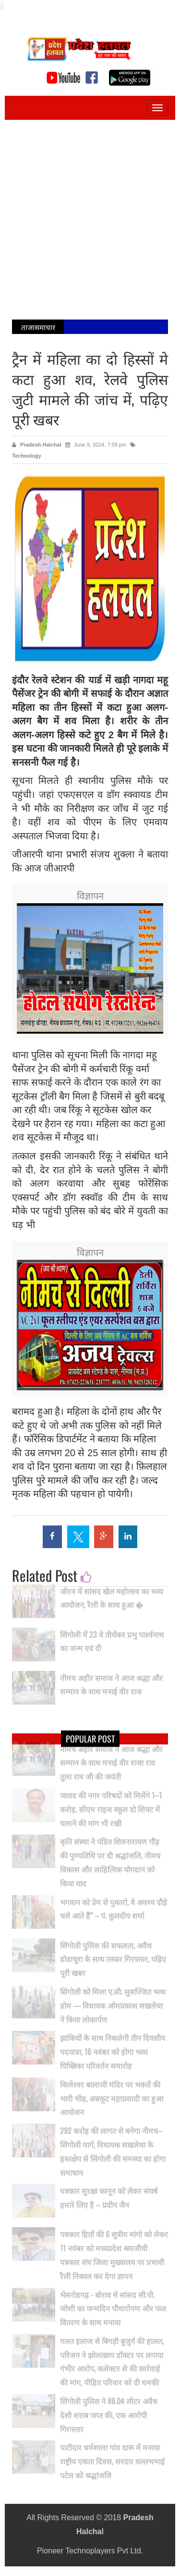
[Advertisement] (90, 219)
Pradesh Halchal (37, 445)
